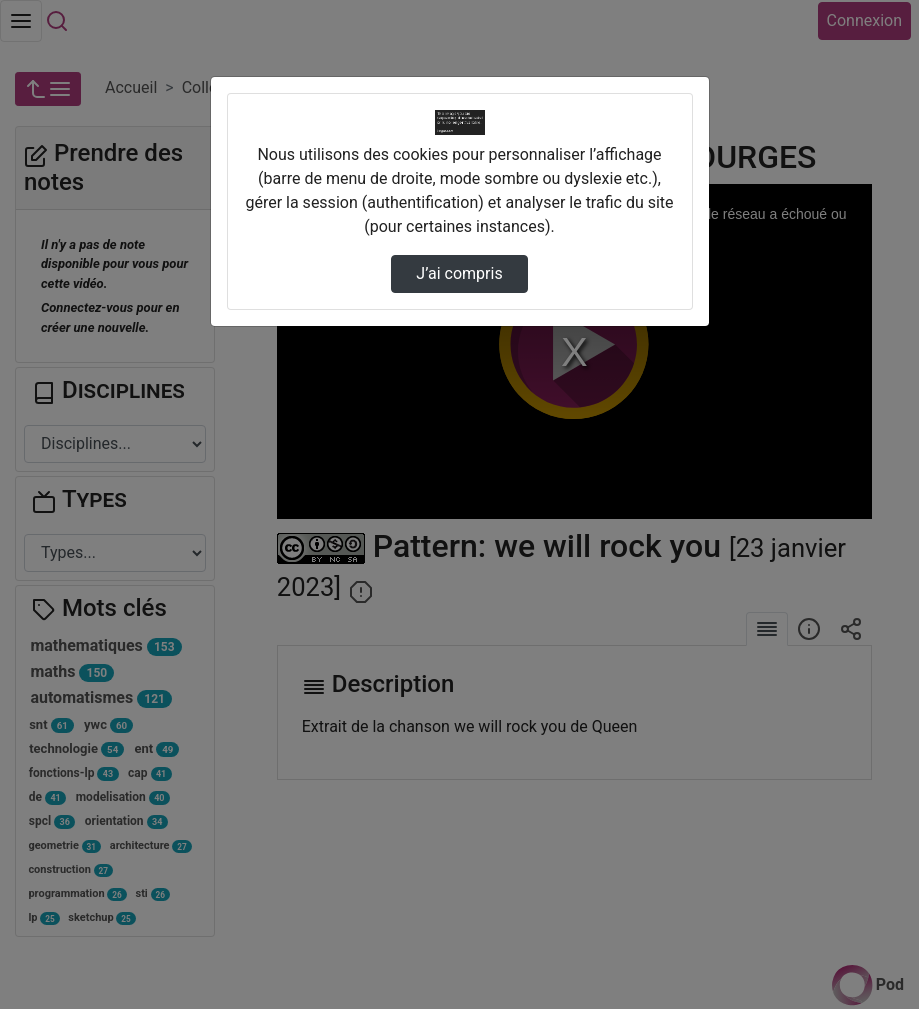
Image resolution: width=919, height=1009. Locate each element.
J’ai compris (459, 273)
